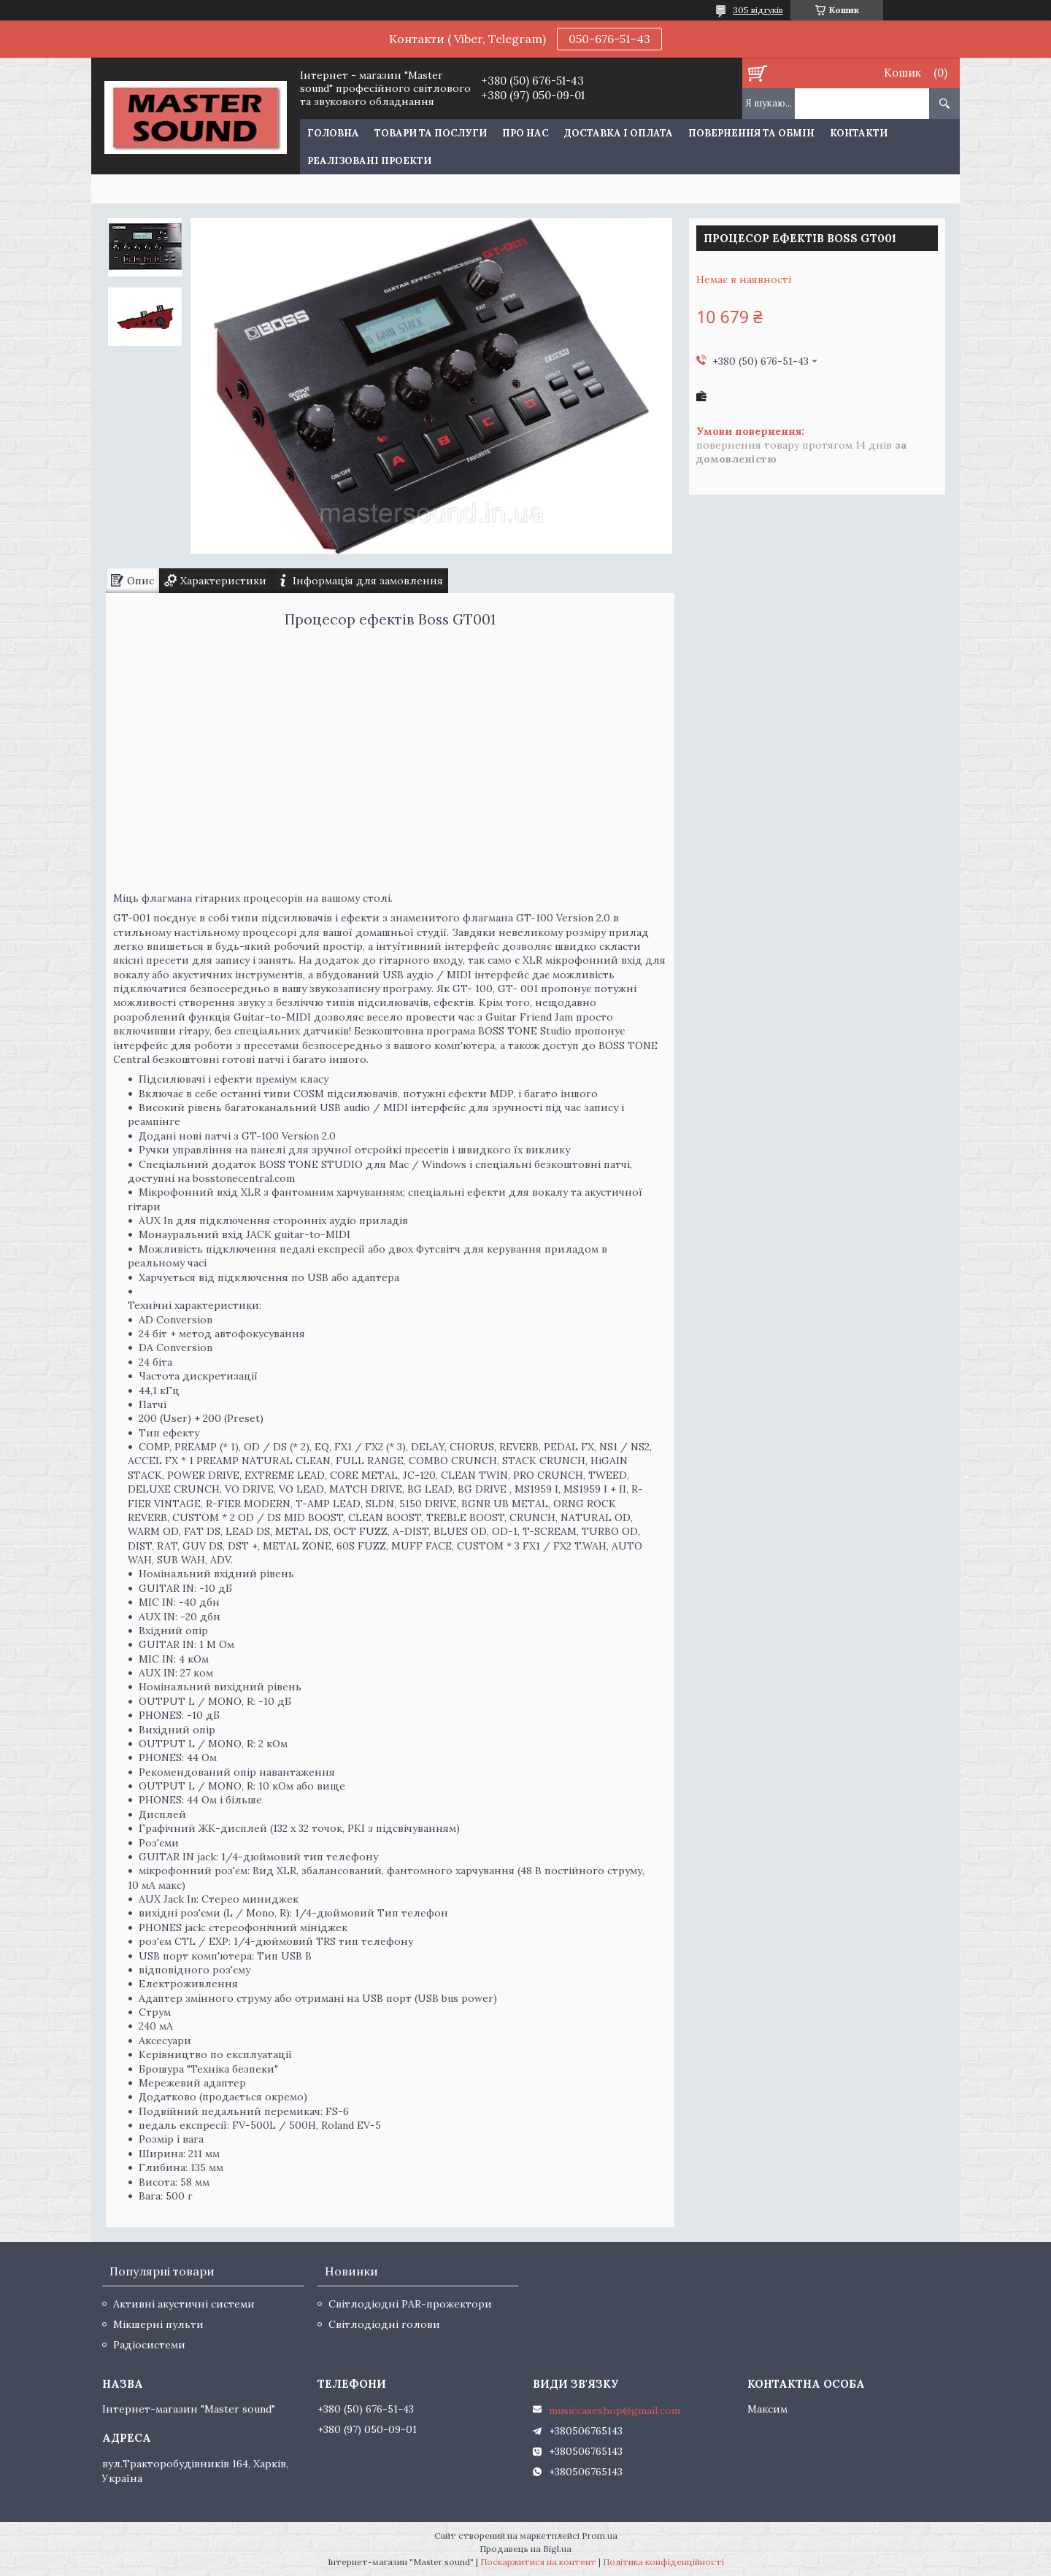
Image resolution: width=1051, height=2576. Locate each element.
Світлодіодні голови (384, 2324)
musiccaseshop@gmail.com (614, 2410)
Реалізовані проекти (369, 161)
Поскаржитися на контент (538, 2561)
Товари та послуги (430, 133)
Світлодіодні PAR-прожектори (410, 2303)
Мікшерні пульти (158, 2324)
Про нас (525, 133)
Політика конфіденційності (663, 2561)
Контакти (859, 133)
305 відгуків (758, 9)
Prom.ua (599, 2535)
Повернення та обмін (751, 133)
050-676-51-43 (609, 38)
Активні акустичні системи (184, 2303)
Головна (333, 133)
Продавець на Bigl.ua (525, 2548)
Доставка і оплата (618, 133)
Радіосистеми (149, 2344)
